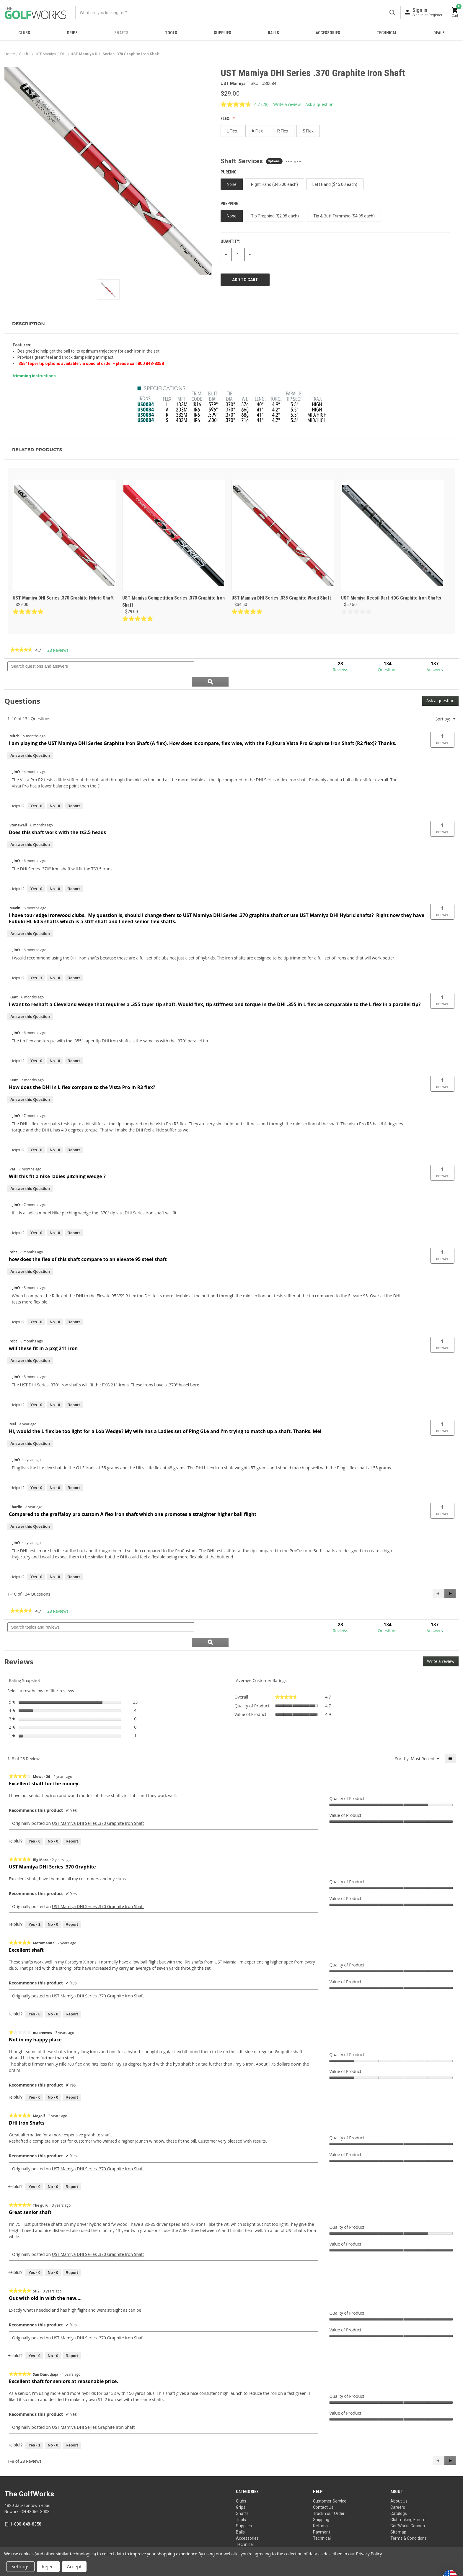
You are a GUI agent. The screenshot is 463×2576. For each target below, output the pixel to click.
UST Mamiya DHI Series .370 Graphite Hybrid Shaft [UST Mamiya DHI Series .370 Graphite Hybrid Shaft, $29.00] (63, 598)
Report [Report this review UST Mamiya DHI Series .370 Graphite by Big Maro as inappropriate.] (72, 1894)
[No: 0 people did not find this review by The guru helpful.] (53, 2242)
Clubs (24, 32)
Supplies (222, 32)
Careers (397, 2477)
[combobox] (238, 12)
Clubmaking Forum (407, 2489)
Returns (320, 2496)
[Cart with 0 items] (455, 12)
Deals (439, 32)
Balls (273, 32)
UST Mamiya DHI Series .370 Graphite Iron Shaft (98, 1793)
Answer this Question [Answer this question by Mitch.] (30, 740)
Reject (48, 2566)
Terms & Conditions (408, 2508)
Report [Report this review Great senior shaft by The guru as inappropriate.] (72, 2242)
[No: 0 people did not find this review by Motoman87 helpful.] (53, 1984)
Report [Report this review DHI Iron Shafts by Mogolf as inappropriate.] (72, 2157)
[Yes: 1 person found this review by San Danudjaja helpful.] (34, 2415)
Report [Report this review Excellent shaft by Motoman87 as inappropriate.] (72, 1984)
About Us (398, 2471)
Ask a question (440, 685)
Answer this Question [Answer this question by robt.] (30, 1256)
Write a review (443, 1633)
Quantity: (230, 241)
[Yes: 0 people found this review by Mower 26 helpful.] (34, 1811)
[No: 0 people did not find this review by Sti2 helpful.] (53, 2326)
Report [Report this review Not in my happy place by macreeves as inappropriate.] (72, 2067)
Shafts (121, 32)
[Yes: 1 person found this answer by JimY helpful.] (36, 963)
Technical (387, 32)
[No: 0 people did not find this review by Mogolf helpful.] (53, 2157)
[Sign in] (427, 12)
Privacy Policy (447, 2540)
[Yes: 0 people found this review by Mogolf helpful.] (34, 2157)
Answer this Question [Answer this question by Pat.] (30, 1173)
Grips (72, 32)
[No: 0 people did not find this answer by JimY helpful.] (55, 791)
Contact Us (323, 2477)
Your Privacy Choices (239, 2540)
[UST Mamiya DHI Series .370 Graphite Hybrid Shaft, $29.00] (64, 535)
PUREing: (230, 172)
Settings (21, 2566)
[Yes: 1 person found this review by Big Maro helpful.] (34, 1894)
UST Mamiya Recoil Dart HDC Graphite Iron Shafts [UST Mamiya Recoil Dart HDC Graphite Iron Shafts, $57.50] (391, 598)
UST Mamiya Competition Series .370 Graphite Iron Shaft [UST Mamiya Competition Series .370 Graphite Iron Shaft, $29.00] (173, 601)
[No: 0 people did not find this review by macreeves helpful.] (53, 2067)
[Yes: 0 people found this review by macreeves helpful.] (34, 2067)
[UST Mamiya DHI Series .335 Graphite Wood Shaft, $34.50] (283, 535)
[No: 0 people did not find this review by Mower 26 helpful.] (53, 1811)
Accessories (328, 32)
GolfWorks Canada (407, 2496)
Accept (74, 2566)
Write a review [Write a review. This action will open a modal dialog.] (287, 104)
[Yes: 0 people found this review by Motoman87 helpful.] (34, 1984)
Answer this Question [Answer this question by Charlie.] (30, 1511)
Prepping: (231, 203)
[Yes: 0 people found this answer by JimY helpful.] (36, 791)
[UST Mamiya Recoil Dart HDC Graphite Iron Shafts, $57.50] (392, 535)
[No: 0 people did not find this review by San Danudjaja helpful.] (53, 2415)
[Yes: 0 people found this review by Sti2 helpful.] (34, 2326)
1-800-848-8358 (25, 2494)
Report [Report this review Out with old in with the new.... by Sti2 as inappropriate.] (72, 2326)
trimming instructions (34, 376)
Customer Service (329, 2471)
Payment (321, 2502)
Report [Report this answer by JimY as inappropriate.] (74, 791)
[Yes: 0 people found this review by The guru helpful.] (34, 2242)
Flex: (226, 118)
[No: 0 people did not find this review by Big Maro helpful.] (53, 1894)
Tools (171, 32)
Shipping (321, 2489)
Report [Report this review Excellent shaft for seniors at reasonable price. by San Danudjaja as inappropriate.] (72, 2415)
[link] (21, 650)
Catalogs (398, 2483)
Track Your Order (329, 2483)
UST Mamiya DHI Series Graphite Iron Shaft (93, 2397)
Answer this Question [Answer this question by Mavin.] (30, 918)
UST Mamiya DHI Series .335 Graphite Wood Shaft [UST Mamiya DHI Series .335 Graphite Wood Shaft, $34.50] (281, 598)
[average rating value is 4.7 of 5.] (241, 104)
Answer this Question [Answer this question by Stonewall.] (30, 829)
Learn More (293, 162)
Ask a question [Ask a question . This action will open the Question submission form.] (319, 104)
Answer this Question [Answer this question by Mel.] (30, 1428)
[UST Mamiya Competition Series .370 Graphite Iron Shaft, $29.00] (173, 535)
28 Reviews (59, 650)
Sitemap (398, 2502)
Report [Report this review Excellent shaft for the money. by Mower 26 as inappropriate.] (72, 1811)
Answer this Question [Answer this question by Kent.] (30, 1001)
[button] (231, 324)
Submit (392, 12)
